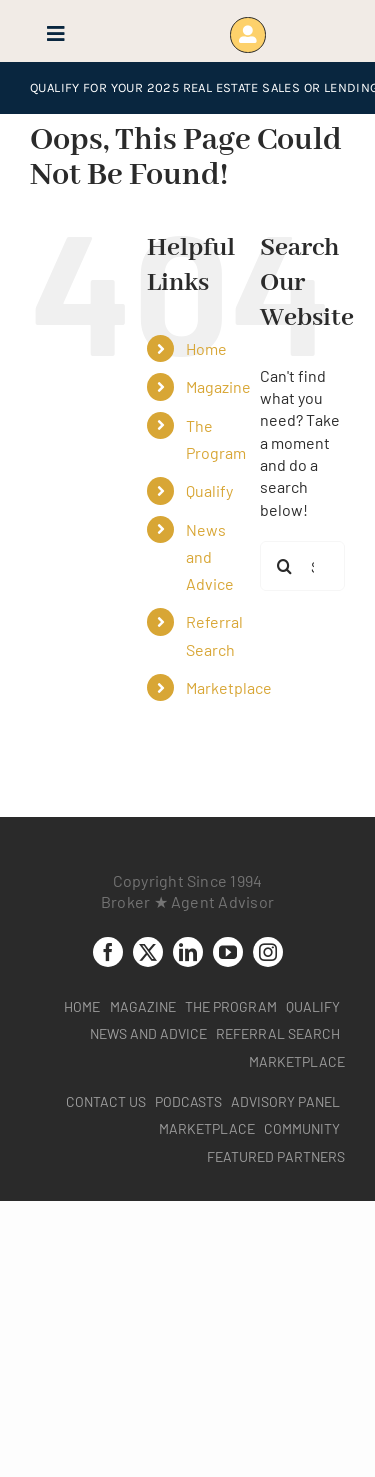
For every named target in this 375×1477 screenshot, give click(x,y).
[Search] (285, 566)
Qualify (209, 490)
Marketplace (229, 687)
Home (206, 348)
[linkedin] (188, 952)
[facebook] (108, 952)
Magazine (218, 386)
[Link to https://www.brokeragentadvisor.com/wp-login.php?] (247, 34)
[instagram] (268, 952)
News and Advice (210, 556)
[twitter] (148, 952)
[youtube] (228, 952)
